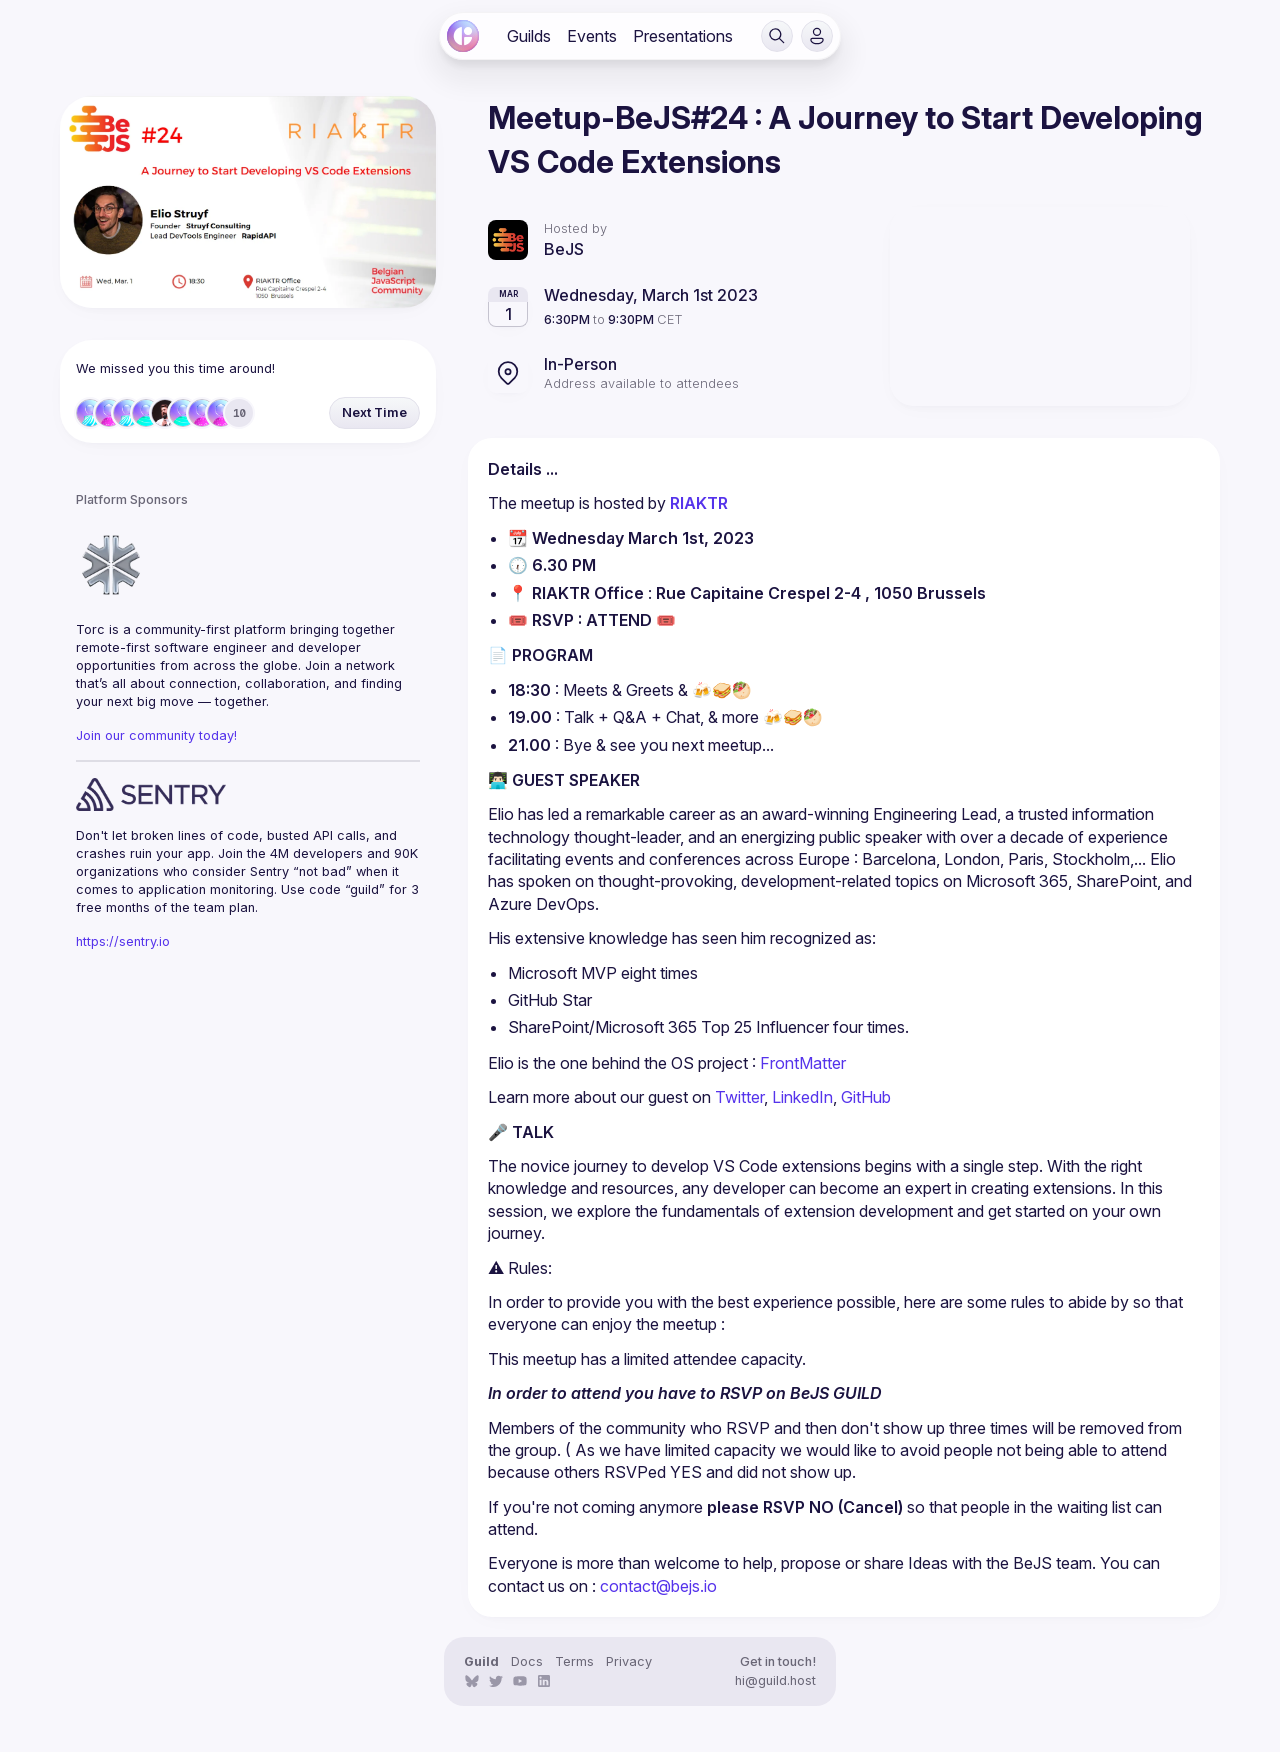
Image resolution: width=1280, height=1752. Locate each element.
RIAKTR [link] (701, 503)
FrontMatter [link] (803, 1063)
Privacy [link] (629, 1661)
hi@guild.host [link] (775, 1680)
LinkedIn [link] (802, 1097)
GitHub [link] (866, 1097)
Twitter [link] (739, 1097)
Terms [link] (574, 1661)
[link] (463, 36)
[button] (777, 36)
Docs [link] (527, 1661)
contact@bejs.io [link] (658, 1586)
